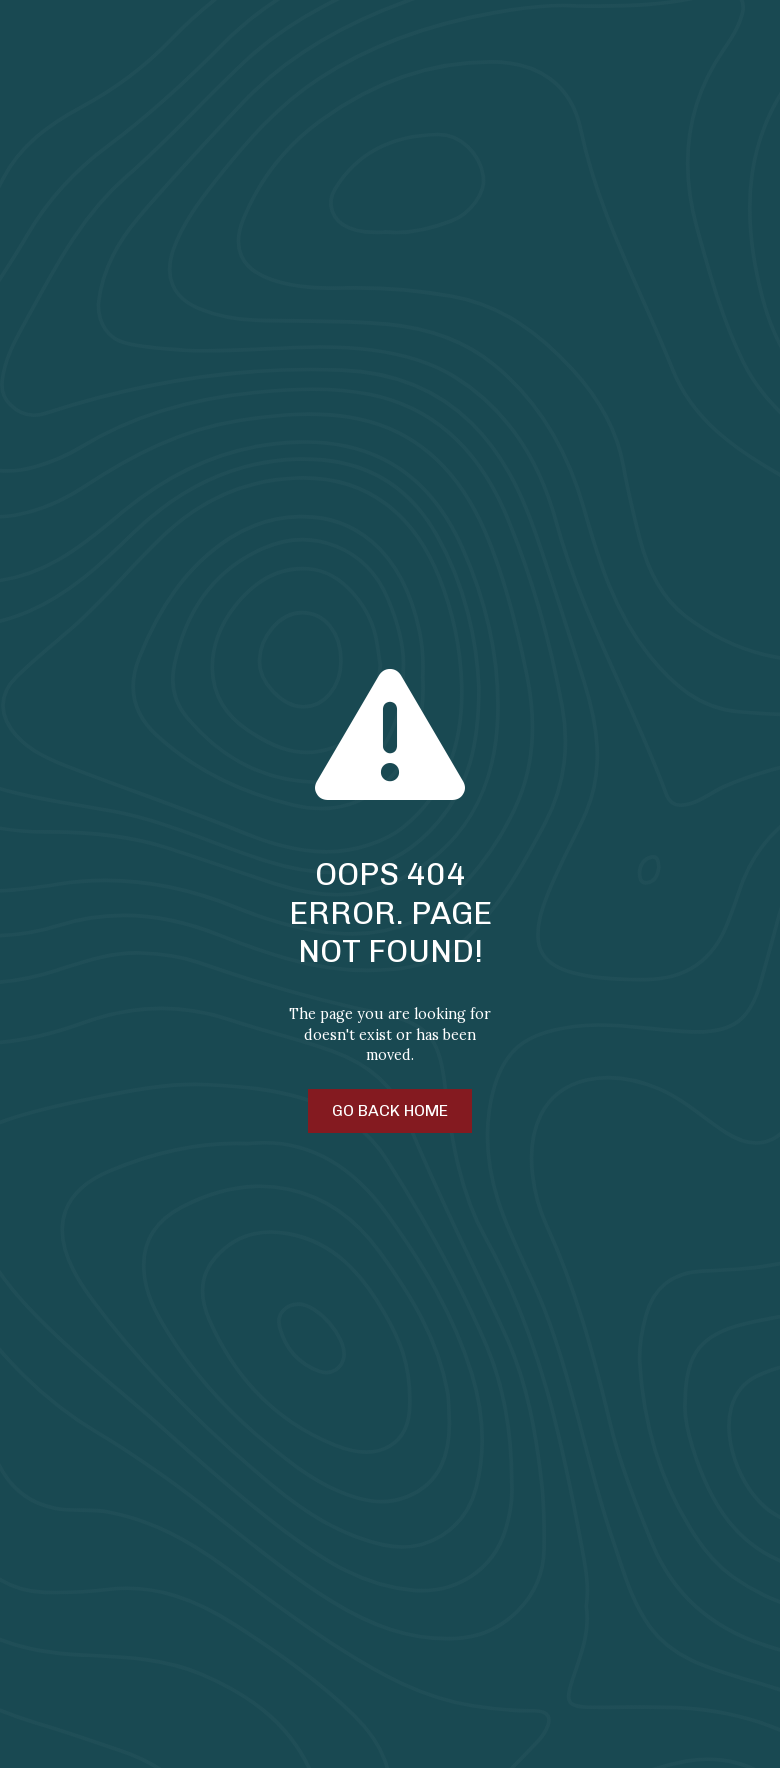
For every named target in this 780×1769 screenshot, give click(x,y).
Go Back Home (390, 1110)
